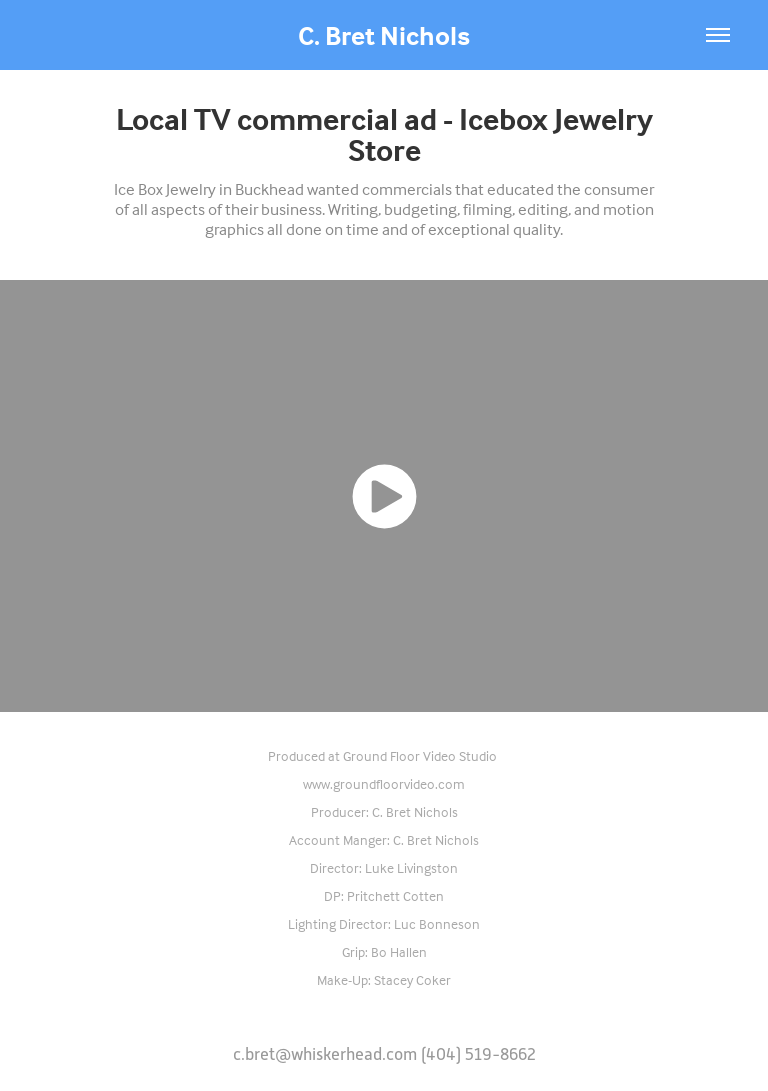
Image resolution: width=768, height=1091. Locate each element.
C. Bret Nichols (384, 35)
